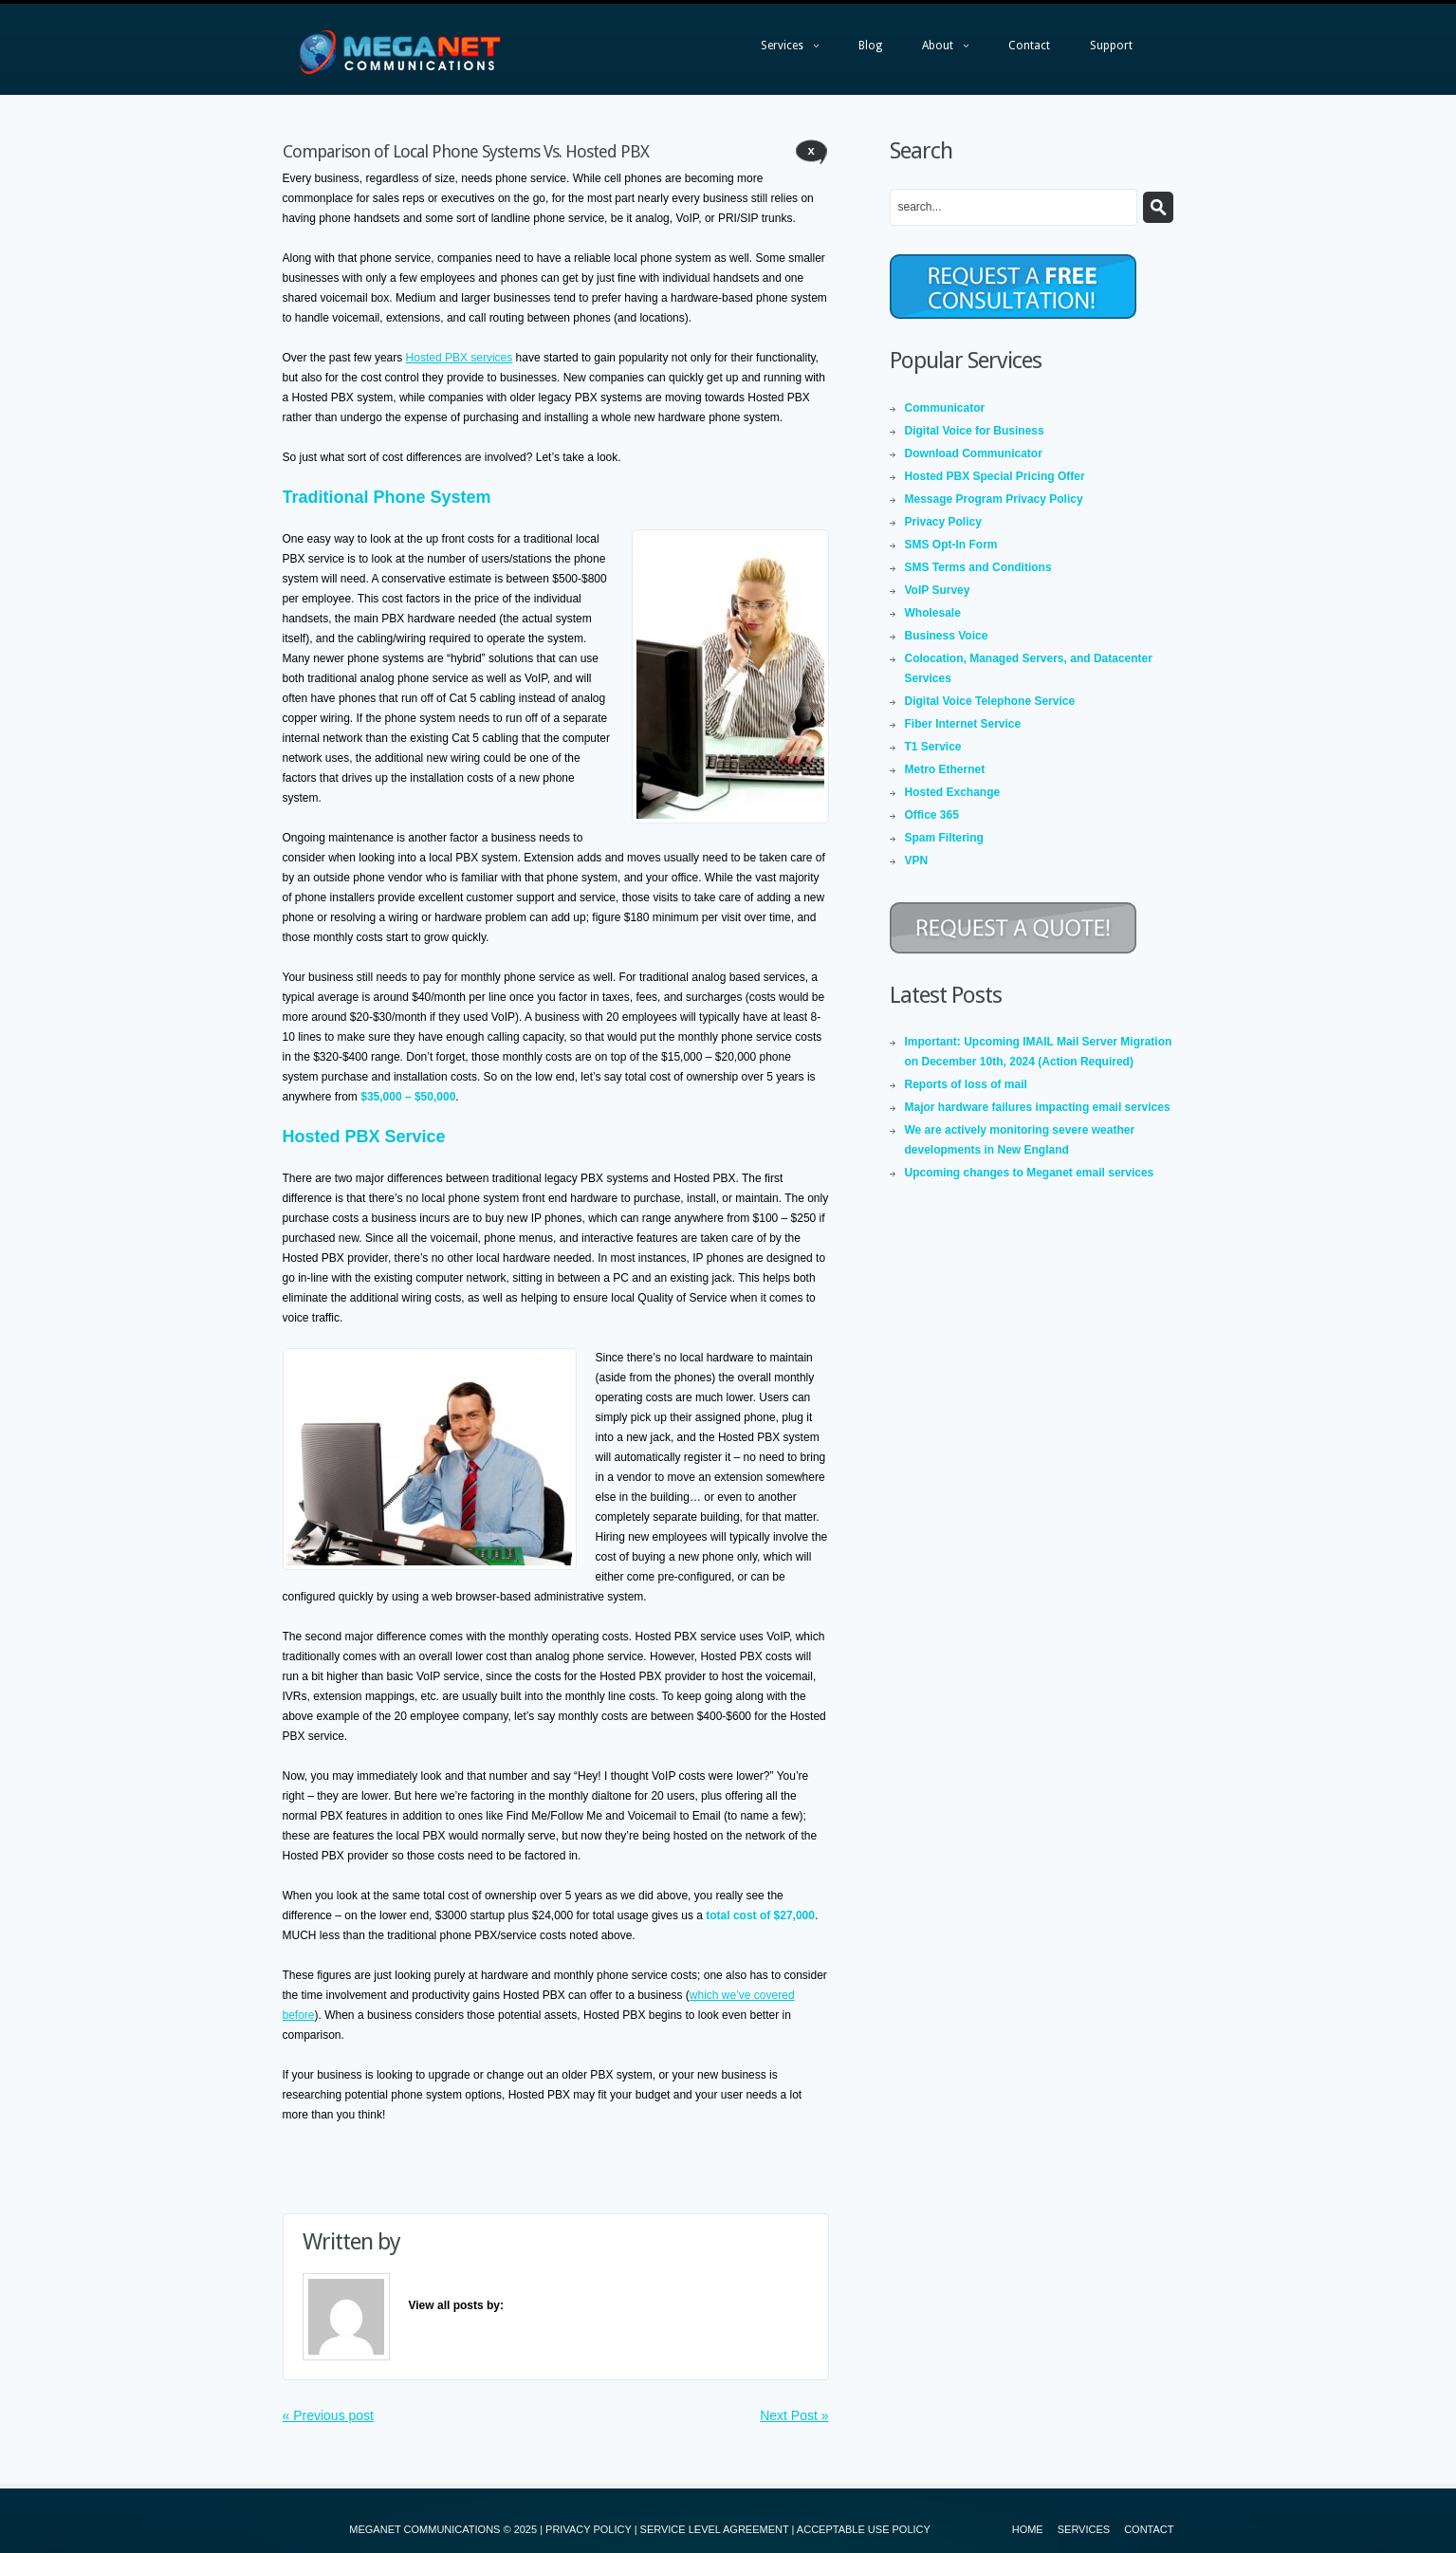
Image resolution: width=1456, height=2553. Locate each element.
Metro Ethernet (945, 769)
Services (780, 50)
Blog (870, 45)
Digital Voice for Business (974, 430)
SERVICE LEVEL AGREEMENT (714, 2529)
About (935, 50)
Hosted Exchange (953, 792)
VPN (917, 860)
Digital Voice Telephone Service (990, 701)
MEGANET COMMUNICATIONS (424, 2529)
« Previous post (329, 2415)
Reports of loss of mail (966, 1084)
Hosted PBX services (459, 357)
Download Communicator (973, 453)
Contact (1029, 45)
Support (1111, 45)
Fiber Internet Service (963, 724)
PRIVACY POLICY (588, 2529)
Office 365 (932, 815)
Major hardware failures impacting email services (1037, 1107)
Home (1027, 2529)
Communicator (945, 408)
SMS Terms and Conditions (978, 567)
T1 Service (933, 746)
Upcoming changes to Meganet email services (1029, 1172)
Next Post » (794, 2415)
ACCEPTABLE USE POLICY (864, 2529)
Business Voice (946, 635)
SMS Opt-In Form (951, 544)
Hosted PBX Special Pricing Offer (995, 476)
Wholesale (933, 613)
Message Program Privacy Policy (994, 499)
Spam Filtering (944, 837)
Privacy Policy (943, 521)
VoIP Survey (937, 590)
